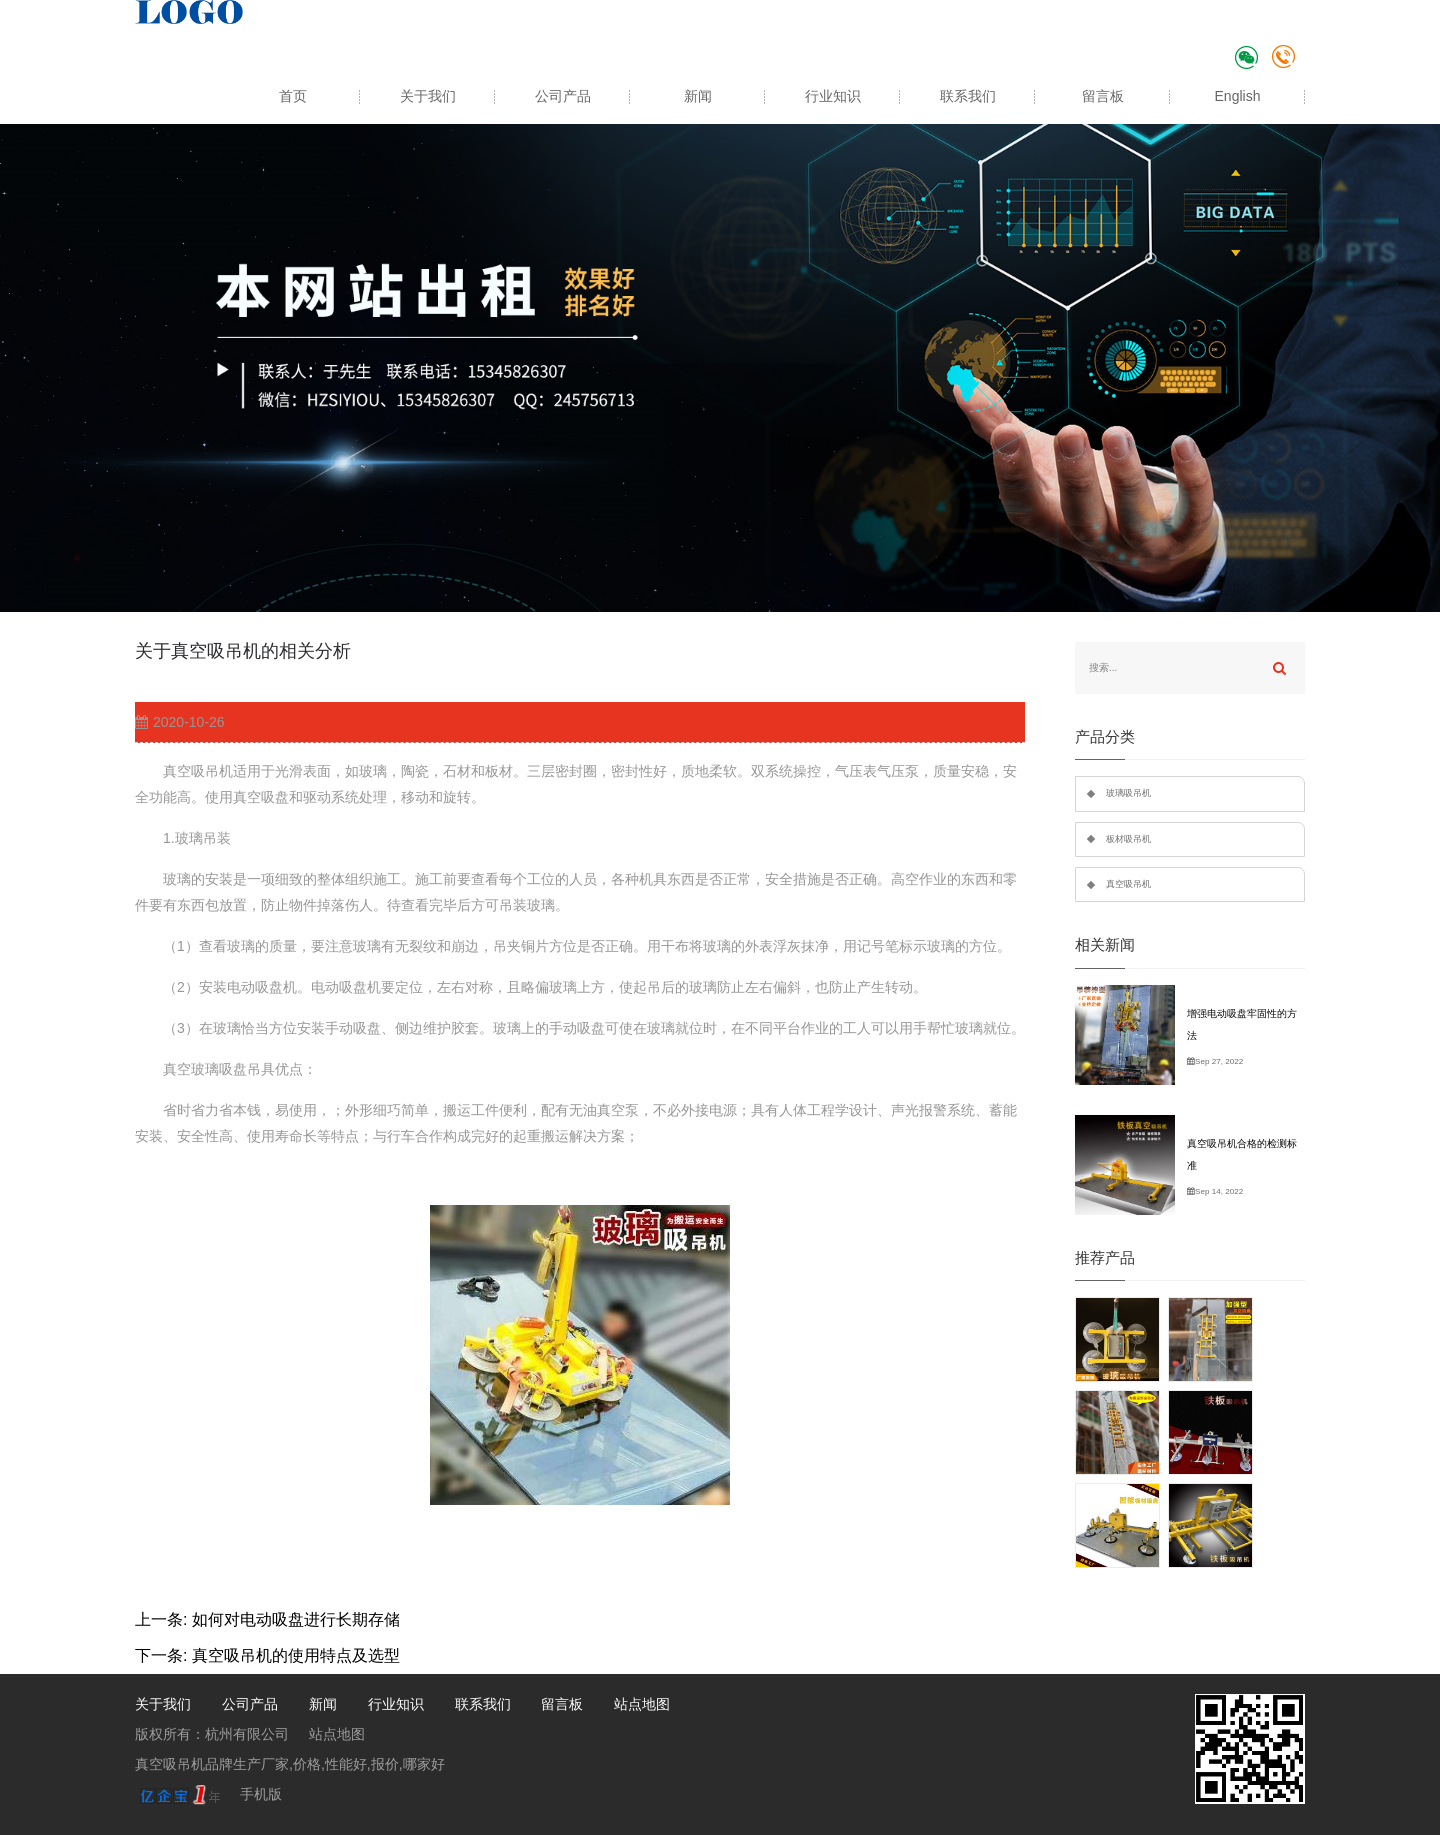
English (1238, 96)
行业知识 (833, 96)
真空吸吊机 (1128, 884)
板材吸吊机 (1128, 839)
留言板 (1103, 96)
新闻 (698, 96)
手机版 (261, 1794)
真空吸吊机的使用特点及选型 (296, 1655)
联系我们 (968, 96)
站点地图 (642, 1704)
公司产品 (563, 96)
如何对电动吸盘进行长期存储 (296, 1619)
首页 (293, 96)
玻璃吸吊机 (1128, 793)
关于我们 (428, 96)
